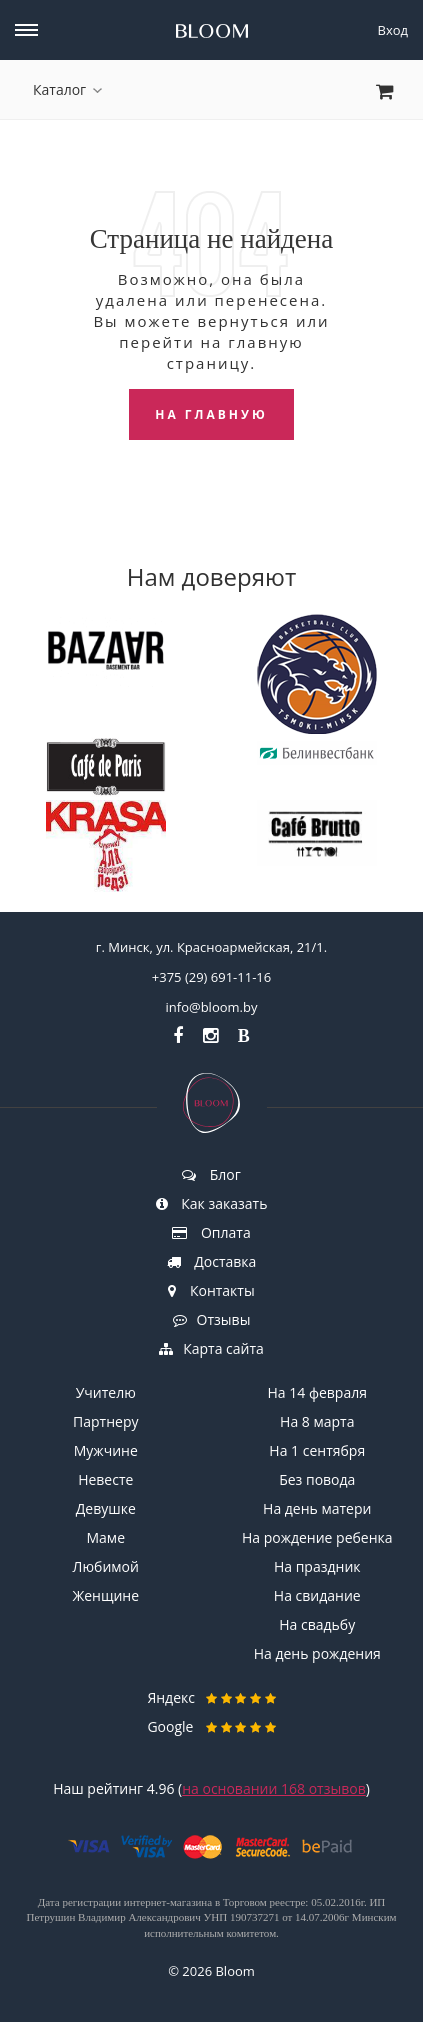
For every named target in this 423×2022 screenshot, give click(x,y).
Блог (211, 1174)
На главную (211, 414)
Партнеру (105, 1421)
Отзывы (212, 1319)
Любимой (106, 1566)
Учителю (106, 1392)
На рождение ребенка (317, 1537)
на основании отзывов (274, 1788)
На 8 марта (317, 1421)
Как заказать (212, 1203)
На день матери (317, 1508)
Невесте (105, 1479)
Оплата (211, 1232)
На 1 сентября (317, 1450)
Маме (106, 1537)
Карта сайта (211, 1348)
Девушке (106, 1508)
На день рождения (317, 1653)
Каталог (67, 89)
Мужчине (106, 1450)
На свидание (317, 1595)
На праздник (317, 1566)
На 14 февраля (317, 1392)
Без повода (317, 1479)
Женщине (105, 1595)
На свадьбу (317, 1624)
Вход (393, 30)
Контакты (211, 1290)
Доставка (212, 1261)
